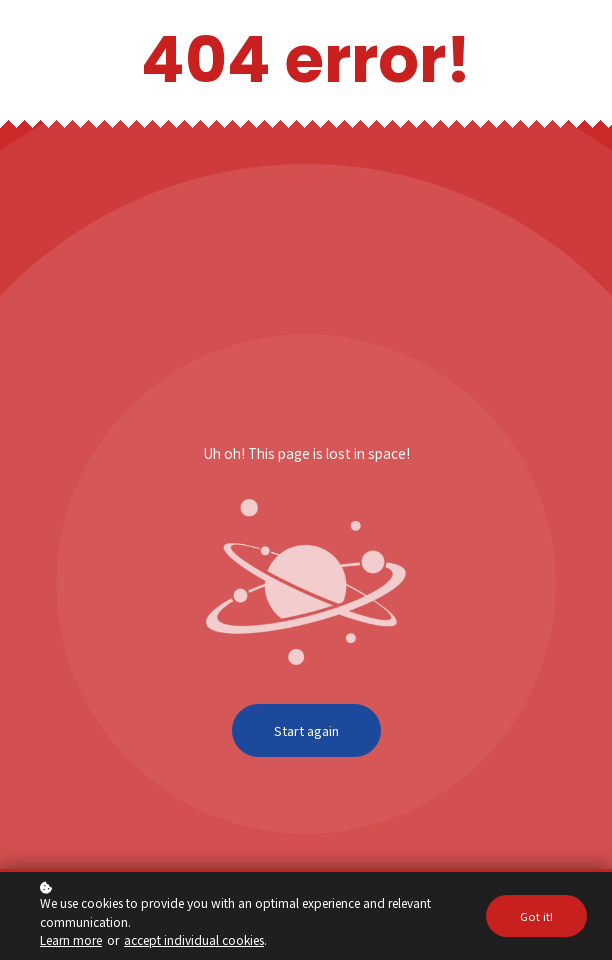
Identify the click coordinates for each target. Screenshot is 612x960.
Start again (306, 730)
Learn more (71, 939)
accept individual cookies (194, 939)
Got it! (536, 916)
